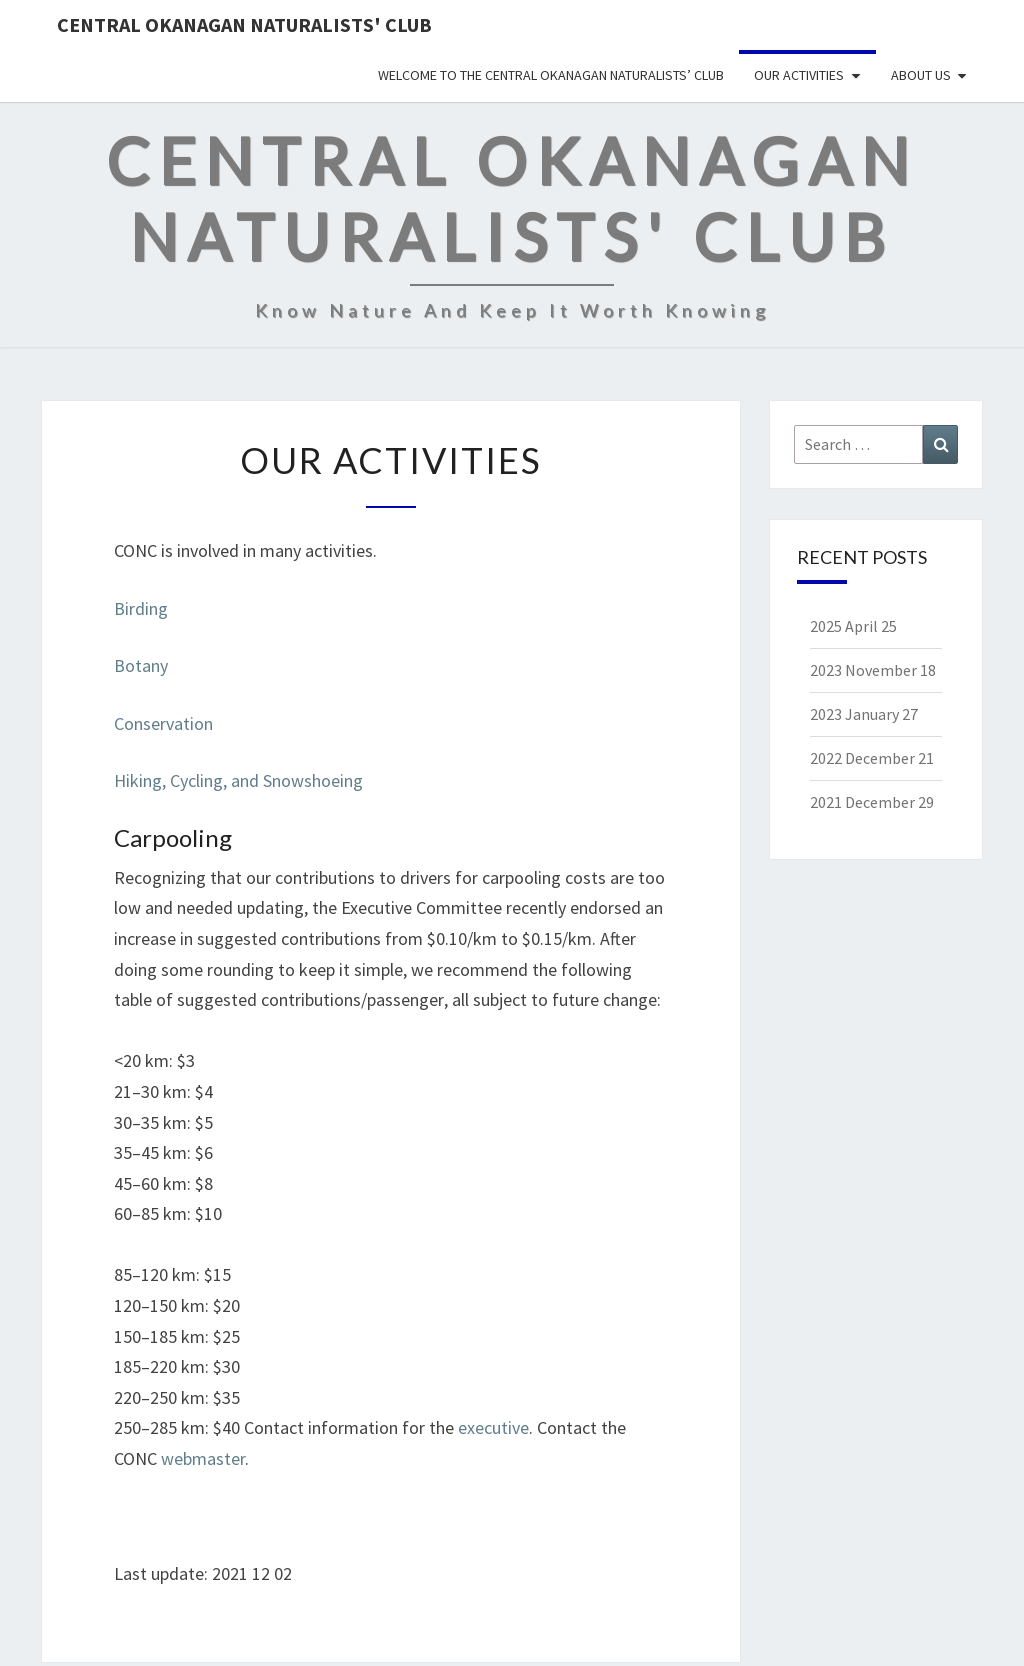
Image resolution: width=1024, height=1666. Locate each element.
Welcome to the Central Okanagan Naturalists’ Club (551, 75)
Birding (141, 608)
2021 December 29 (872, 802)
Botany (141, 665)
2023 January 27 (864, 714)
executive (493, 1427)
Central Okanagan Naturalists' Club (244, 24)
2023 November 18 (873, 670)
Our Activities (799, 75)
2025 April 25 (853, 626)
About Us (921, 75)
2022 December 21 (872, 758)
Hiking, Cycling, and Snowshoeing (238, 780)
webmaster (203, 1458)
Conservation (163, 723)
